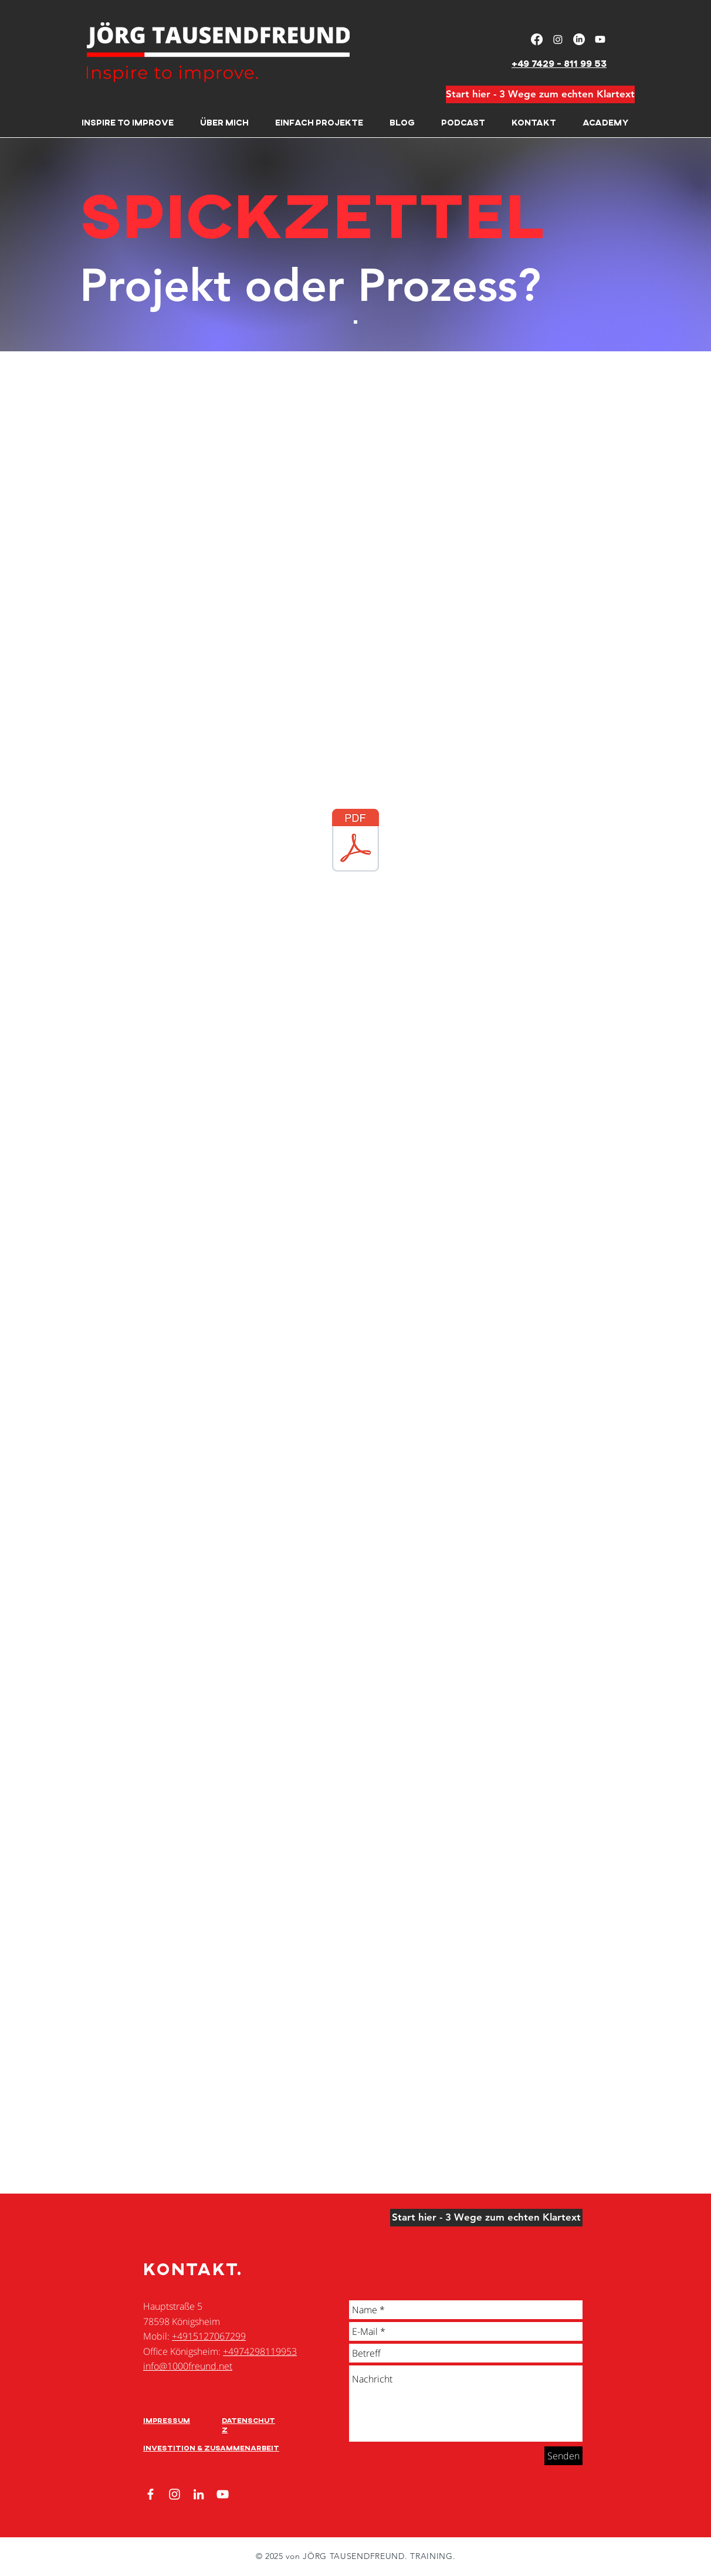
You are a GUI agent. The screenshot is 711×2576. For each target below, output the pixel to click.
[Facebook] (537, 39)
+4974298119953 (260, 2351)
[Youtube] (600, 39)
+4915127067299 (209, 2336)
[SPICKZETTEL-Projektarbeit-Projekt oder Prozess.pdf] (355, 842)
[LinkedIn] (579, 39)
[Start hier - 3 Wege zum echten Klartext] (540, 94)
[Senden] (563, 2455)
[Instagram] (558, 39)
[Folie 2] (355, 322)
